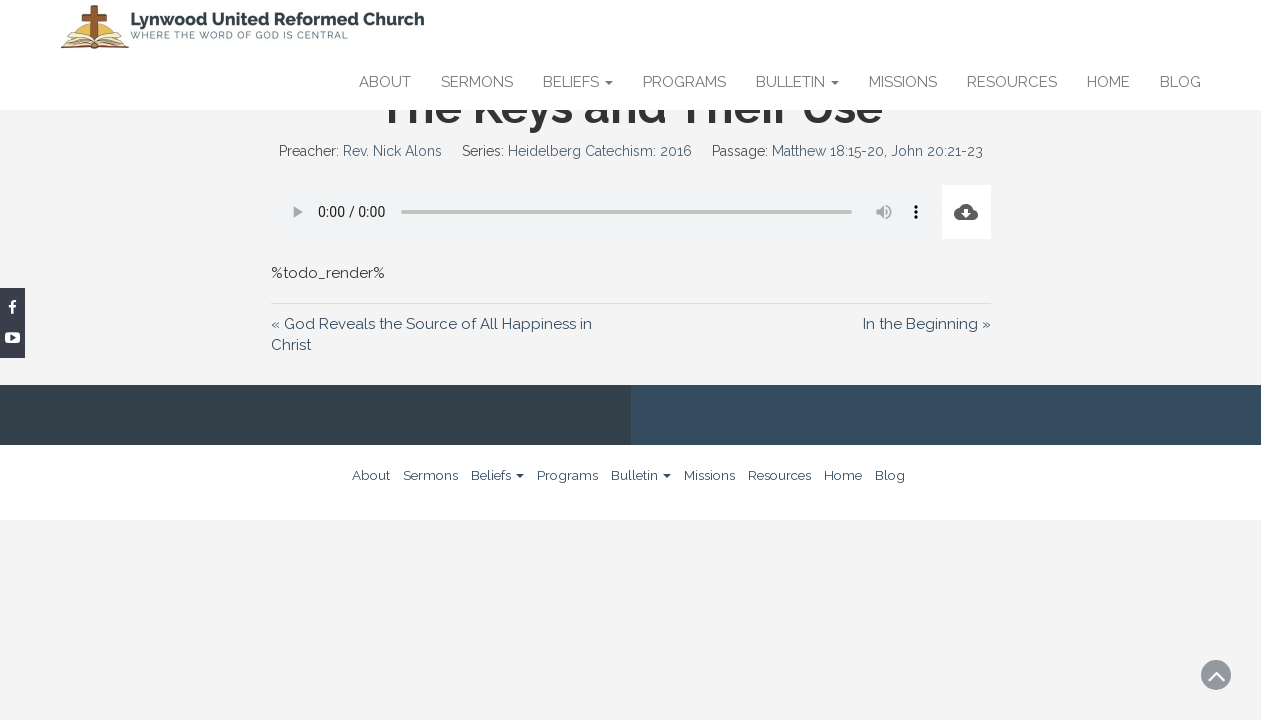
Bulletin (797, 82)
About (385, 82)
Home (1108, 82)
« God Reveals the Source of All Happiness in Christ (431, 334)
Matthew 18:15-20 (828, 151)
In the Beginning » (927, 324)
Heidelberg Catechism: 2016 (600, 151)
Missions (903, 82)
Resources (1012, 82)
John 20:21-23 (937, 151)
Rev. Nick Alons (392, 151)
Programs (684, 82)
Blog (1180, 82)
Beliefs (578, 82)
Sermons (477, 82)
